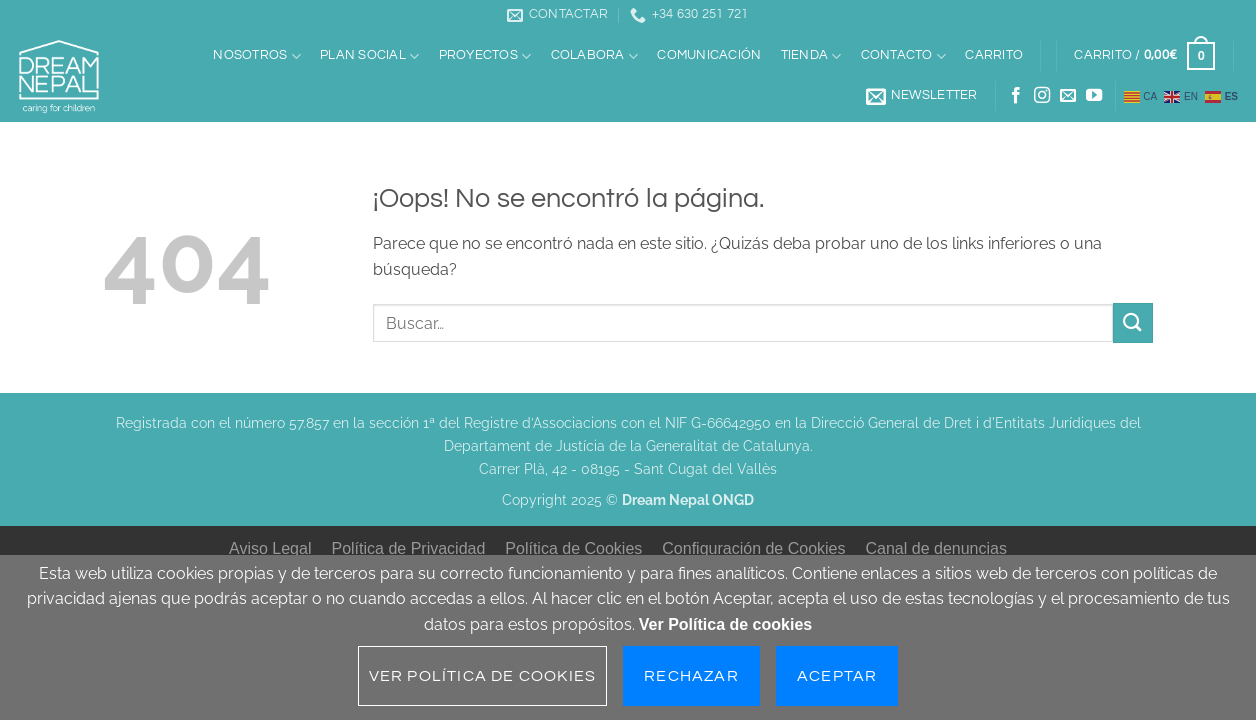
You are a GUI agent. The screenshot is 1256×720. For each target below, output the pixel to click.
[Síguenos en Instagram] (1042, 96)
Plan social (369, 56)
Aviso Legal (270, 548)
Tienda (811, 56)
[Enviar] (1133, 322)
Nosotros (257, 56)
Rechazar (691, 676)
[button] (1145, 56)
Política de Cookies (573, 548)
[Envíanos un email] (1068, 96)
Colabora (595, 56)
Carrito (994, 55)
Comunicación (709, 55)
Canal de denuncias (936, 548)
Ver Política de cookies (725, 624)
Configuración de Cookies (753, 548)
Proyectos (485, 56)
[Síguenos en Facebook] (1016, 96)
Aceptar (837, 676)
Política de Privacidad (408, 548)
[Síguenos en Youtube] (1094, 96)
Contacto (904, 56)
